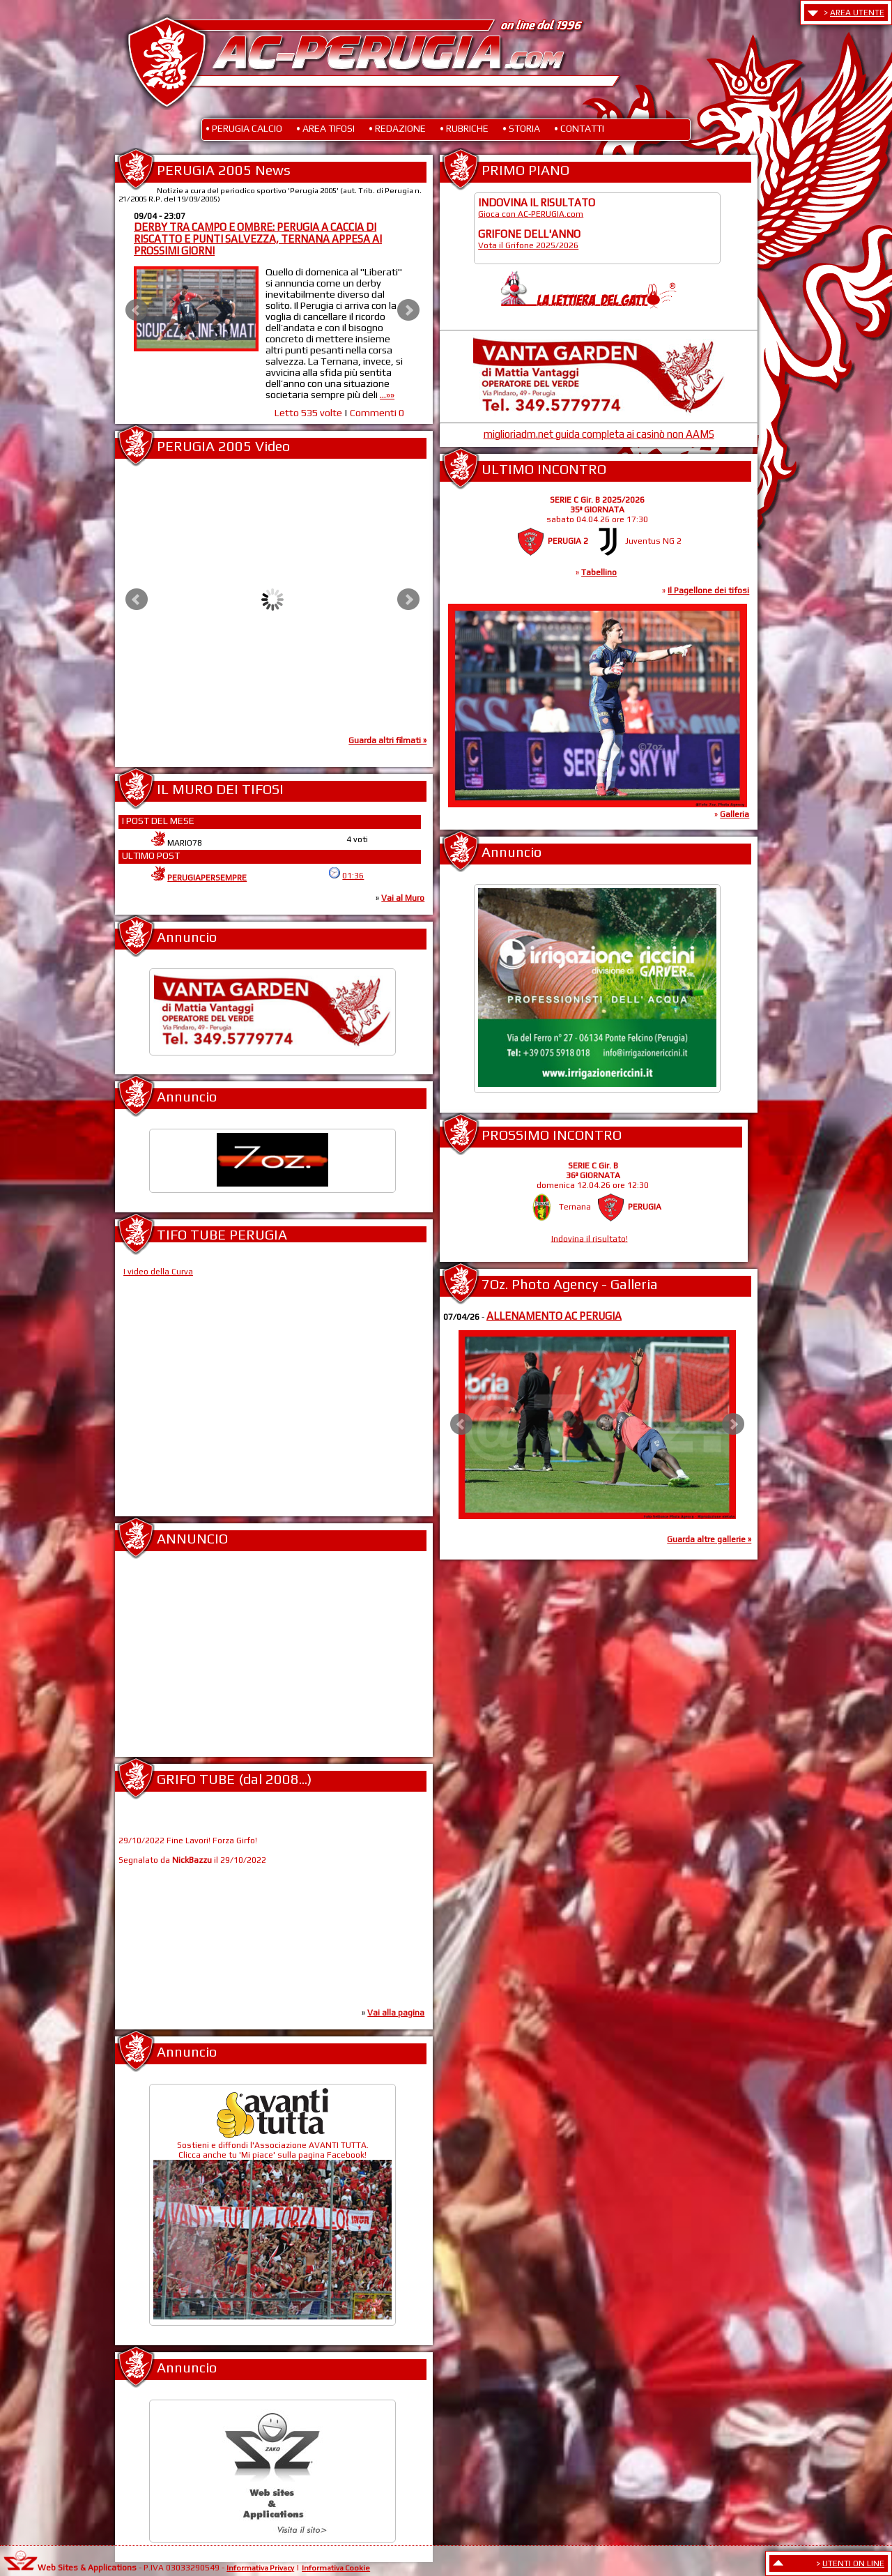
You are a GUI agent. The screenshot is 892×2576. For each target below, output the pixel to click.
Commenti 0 (379, 412)
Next (408, 310)
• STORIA (521, 128)
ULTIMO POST (151, 855)
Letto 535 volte (310, 412)
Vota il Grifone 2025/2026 (528, 245)
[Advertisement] (272, 1660)
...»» (390, 394)
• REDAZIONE (397, 128)
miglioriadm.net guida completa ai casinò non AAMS (599, 434)
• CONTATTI (579, 128)
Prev (136, 310)
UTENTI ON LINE (853, 2563)
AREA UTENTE (857, 12)
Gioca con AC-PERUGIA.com (530, 213)
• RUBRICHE (464, 128)
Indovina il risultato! (589, 1238)
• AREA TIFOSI (325, 128)
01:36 (353, 876)
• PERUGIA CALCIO (244, 128)
